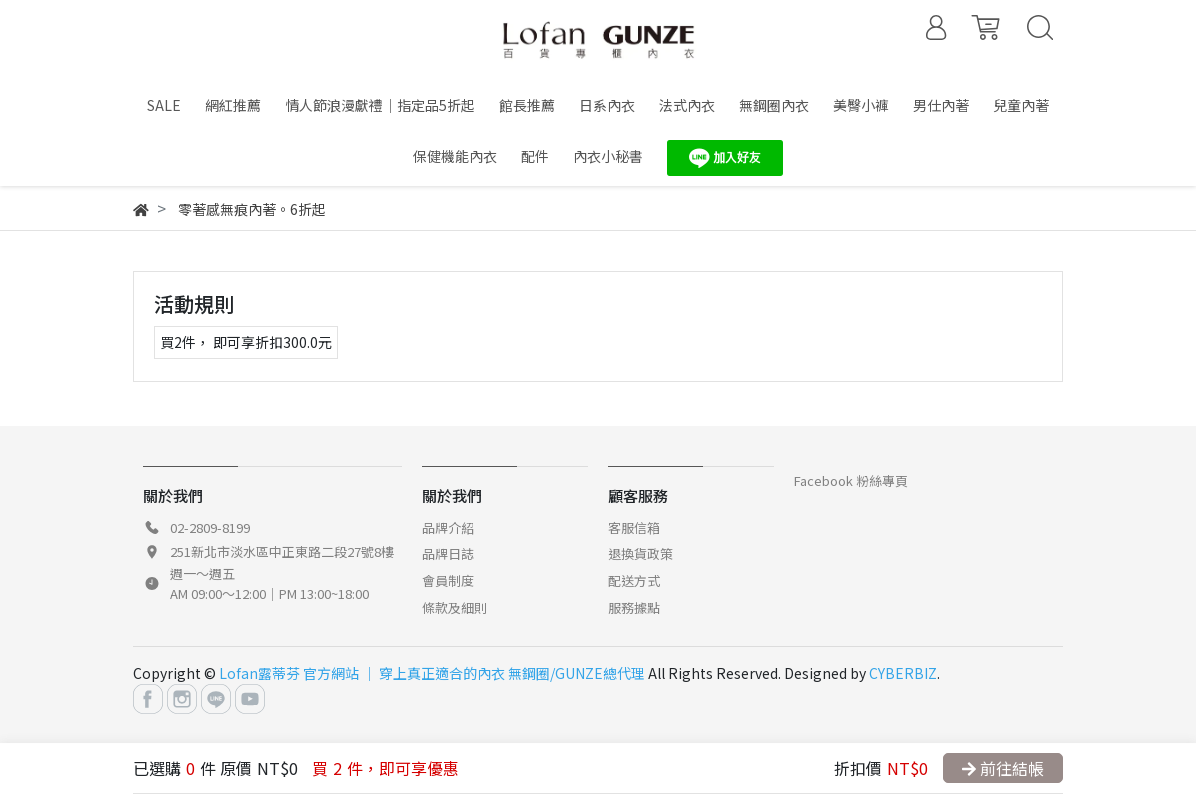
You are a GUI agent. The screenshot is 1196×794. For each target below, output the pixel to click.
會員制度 (448, 580)
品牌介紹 (448, 527)
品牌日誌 (448, 553)
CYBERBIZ (903, 673)
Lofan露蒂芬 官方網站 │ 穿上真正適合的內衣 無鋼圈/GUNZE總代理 (432, 673)
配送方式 (634, 580)
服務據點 (634, 607)
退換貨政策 (640, 553)
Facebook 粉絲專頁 (851, 480)
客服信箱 (634, 527)
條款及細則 (454, 607)
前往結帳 (1003, 768)
